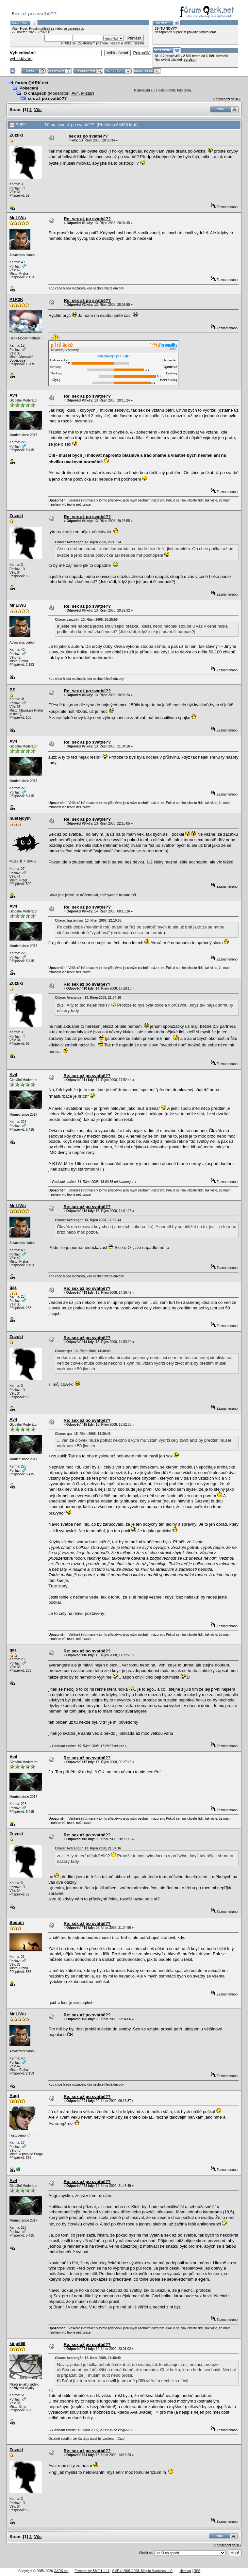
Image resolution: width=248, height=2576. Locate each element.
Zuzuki (16, 135)
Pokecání (28, 88)
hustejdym (20, 818)
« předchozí (221, 99)
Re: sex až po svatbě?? (87, 218)
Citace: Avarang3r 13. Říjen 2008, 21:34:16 (88, 1848)
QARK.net (61, 2571)
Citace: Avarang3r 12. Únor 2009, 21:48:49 (88, 2358)
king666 (17, 2343)
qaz (13, 1287)
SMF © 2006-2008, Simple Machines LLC (142, 2571)
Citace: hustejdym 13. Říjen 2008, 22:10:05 (88, 920)
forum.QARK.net (31, 82)
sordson (190, 59)
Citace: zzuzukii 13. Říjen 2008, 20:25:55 (86, 619)
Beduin (16, 1922)
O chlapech (35, 93)
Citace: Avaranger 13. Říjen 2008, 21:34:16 (88, 997)
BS (12, 689)
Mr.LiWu (17, 217)
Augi (14, 2095)
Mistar (86, 93)
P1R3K (16, 299)
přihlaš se (48, 28)
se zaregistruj (73, 28)
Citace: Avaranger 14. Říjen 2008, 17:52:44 (88, 1220)
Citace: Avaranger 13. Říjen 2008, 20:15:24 (88, 542)
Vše (37, 109)
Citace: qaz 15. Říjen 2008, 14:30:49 (82, 1351)
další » (235, 99)
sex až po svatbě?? (47, 98)
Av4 (75, 93)
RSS (197, 2571)
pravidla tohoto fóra (201, 32)
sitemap (185, 2571)
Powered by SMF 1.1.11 (91, 2571)
